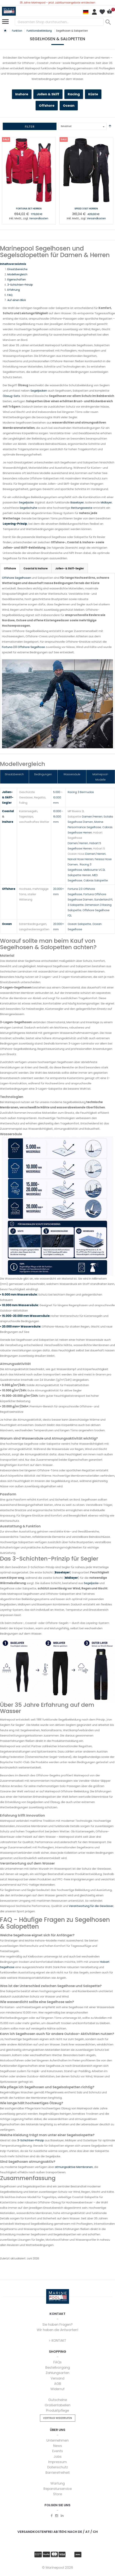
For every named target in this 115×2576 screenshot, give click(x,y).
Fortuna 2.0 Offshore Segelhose (23, 647)
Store (57, 2494)
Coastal (8, 811)
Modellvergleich (17, 274)
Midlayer (106, 502)
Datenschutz (57, 2467)
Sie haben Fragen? (57, 2324)
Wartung (57, 2483)
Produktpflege (57, 2410)
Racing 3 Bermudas (81, 792)
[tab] (10, 568)
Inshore (7, 822)
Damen (87, 816)
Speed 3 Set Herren (86, 208)
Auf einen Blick (16, 300)
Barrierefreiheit (57, 2472)
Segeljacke (26, 502)
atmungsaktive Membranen (74, 2167)
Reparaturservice (57, 2488)
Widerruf (57, 2389)
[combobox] (59, 22)
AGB (57, 2383)
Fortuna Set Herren (29, 208)
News (57, 2445)
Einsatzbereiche (17, 269)
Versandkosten (38, 218)
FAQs (57, 2362)
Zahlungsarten (57, 2372)
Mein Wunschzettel (102, 12)
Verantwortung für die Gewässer (91, 1906)
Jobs (58, 2456)
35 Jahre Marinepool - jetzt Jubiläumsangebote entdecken (57, 2)
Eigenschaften (16, 279)
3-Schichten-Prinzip (20, 285)
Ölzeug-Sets (11, 396)
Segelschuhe (28, 508)
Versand (57, 2378)
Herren (97, 816)
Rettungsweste (82, 508)
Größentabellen (57, 2405)
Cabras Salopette (95, 880)
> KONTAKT (57, 2340)
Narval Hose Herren (81, 859)
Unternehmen (57, 2440)
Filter (29, 127)
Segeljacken (38, 390)
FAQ (9, 295)
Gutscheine (57, 2399)
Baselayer (77, 502)
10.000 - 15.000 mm (58, 816)
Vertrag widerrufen (57, 2418)
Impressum (57, 2462)
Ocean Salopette (79, 924)
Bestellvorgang (57, 2367)
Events (57, 2451)
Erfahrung (13, 290)
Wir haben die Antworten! (57, 2330)
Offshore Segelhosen (16, 578)
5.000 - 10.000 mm (58, 797)
